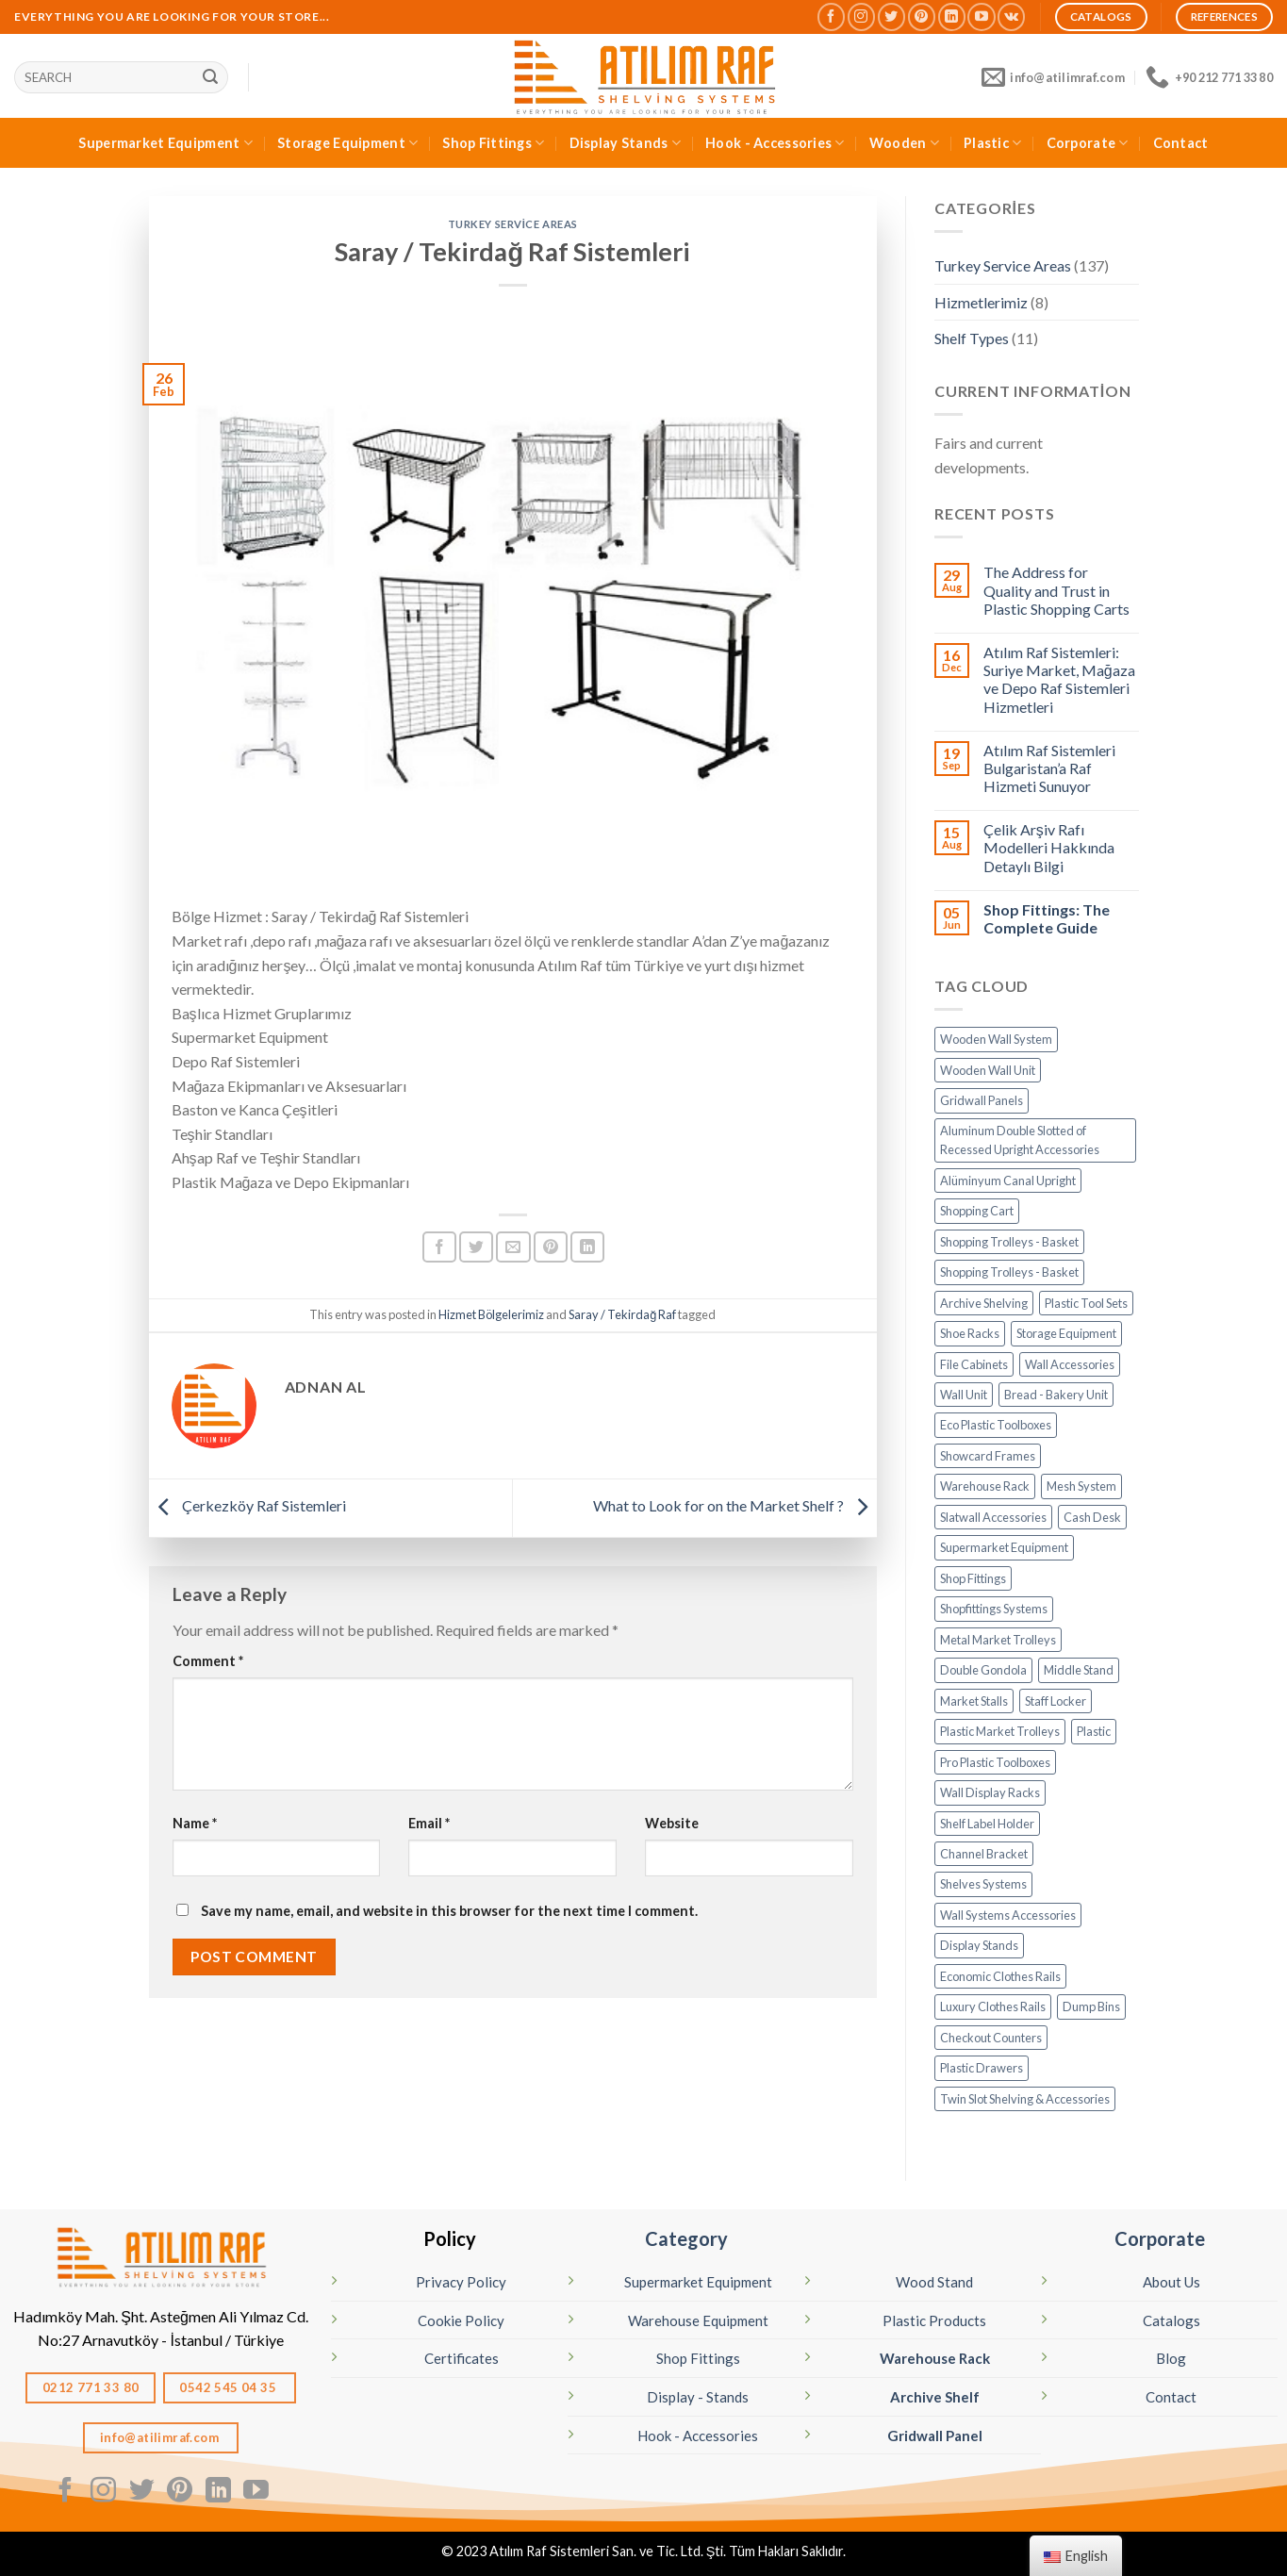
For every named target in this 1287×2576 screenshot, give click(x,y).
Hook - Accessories (775, 143)
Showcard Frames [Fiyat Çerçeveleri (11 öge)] (987, 1455)
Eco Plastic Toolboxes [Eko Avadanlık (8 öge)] (995, 1424)
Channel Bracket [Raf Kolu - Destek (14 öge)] (984, 1853)
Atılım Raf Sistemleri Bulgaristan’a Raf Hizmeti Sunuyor (1049, 768)
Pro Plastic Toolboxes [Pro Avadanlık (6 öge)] (995, 1762)
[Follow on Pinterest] (921, 16)
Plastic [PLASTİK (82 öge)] (1094, 1731)
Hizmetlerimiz (981, 302)
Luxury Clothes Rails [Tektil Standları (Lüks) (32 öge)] (993, 2006)
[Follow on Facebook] (831, 16)
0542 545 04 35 (229, 2387)
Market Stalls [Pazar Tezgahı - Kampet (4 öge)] (974, 1701)
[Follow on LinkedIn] (951, 16)
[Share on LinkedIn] (587, 1247)
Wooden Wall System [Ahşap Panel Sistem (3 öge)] (996, 1039)
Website (672, 1823)
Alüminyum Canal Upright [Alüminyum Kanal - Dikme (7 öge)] (1008, 1180)
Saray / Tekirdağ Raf (622, 1314)
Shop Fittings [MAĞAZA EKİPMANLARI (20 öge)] (973, 1578)
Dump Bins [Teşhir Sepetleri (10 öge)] (1091, 2006)
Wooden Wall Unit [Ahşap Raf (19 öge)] (987, 1070)
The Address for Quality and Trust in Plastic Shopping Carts (1056, 590)
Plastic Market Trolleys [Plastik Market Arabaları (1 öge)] (1000, 1731)
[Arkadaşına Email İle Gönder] (513, 1247)
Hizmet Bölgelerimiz (491, 1314)
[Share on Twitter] (476, 1247)
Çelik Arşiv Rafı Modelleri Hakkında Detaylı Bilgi (1048, 847)
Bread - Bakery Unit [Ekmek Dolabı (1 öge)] (1056, 1394)
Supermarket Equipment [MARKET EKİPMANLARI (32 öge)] (1004, 1547)
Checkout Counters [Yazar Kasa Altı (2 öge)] (991, 2037)
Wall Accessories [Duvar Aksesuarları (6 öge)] (1069, 1364)
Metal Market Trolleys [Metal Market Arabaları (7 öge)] (998, 1639)
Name (195, 1823)
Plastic (993, 143)
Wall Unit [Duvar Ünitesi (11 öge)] (963, 1394)
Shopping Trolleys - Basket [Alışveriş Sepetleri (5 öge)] (1009, 1241)
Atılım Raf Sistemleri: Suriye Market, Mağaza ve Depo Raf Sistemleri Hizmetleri (1059, 679)
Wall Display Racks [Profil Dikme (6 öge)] (990, 1792)
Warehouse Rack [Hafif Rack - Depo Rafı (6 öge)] (985, 1486)
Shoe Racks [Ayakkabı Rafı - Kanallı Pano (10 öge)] (969, 1333)
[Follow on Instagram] (861, 16)
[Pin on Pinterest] (551, 1247)
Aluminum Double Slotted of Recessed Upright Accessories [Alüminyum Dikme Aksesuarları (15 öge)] (1019, 1140)
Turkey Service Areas (513, 224)
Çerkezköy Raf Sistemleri (247, 1505)
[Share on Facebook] (439, 1247)
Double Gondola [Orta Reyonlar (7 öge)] (983, 1669)
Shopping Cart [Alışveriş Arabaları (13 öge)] (977, 1210)
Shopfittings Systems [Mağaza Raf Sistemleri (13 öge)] (994, 1608)
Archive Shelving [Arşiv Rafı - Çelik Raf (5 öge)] (984, 1303)
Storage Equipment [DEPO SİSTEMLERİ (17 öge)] (1066, 1333)
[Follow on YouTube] (981, 16)
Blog (1171, 2358)
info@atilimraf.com (161, 2437)
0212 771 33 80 (91, 2387)
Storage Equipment (347, 143)
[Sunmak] (210, 77)
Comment (208, 1661)
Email (429, 1823)
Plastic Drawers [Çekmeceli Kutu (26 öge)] (981, 2067)
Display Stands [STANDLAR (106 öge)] (979, 1945)
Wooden (904, 143)
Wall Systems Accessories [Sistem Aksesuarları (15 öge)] (1008, 1915)
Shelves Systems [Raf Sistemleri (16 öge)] (983, 1883)
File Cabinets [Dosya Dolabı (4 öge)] (974, 1364)
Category (686, 2238)
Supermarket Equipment (165, 143)
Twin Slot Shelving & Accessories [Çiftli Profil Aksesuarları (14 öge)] (1025, 2098)
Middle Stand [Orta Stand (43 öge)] (1079, 1669)
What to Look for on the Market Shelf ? (735, 1505)
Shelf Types (971, 338)
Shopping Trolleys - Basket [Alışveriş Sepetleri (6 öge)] (1009, 1272)
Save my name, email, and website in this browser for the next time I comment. (449, 1911)
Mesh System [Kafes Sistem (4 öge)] (1081, 1486)
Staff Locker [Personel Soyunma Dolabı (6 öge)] (1055, 1701)
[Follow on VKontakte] (1011, 16)
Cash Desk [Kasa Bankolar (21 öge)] (1092, 1517)
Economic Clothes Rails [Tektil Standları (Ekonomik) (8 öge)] (1000, 1976)
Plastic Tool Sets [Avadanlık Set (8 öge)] (1086, 1303)
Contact (1181, 143)
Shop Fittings (493, 143)
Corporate (1088, 143)
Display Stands (625, 143)
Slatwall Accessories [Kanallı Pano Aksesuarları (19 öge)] (993, 1517)
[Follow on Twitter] (891, 16)
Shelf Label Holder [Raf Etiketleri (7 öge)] (987, 1823)
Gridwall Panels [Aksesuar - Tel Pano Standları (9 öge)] (981, 1100)
